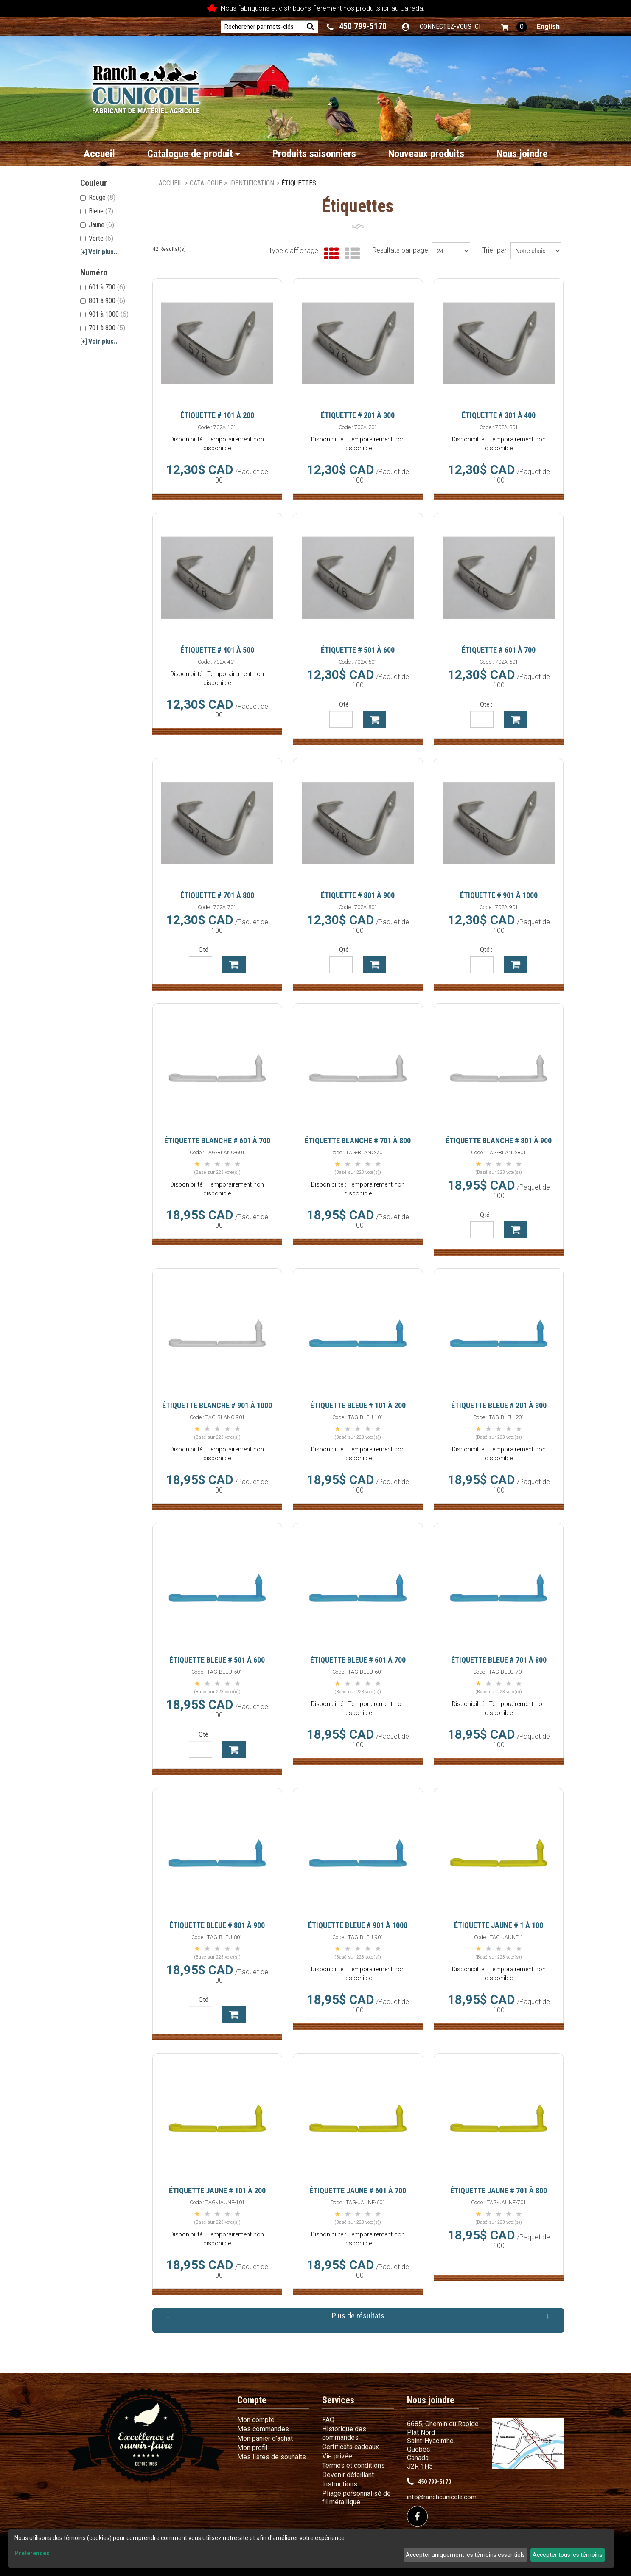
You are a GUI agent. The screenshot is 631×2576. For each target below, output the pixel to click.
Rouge (97, 198)
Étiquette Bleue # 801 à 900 (217, 1925)
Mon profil (252, 2448)
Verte (96, 238)
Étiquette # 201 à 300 (358, 415)
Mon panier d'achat (265, 2438)
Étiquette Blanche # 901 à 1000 (217, 1405)
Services (338, 2400)
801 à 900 (102, 301)
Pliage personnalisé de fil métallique (356, 2497)
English (548, 26)
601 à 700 (102, 287)
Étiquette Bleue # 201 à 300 (499, 1405)
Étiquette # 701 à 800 (217, 895)
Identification (251, 183)
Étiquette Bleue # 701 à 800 (499, 1660)
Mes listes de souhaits (271, 2457)
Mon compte (256, 2420)
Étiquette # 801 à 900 (358, 895)
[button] (514, 27)
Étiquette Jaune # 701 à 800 (498, 2190)
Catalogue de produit (193, 154)
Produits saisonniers (314, 154)
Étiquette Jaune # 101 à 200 (217, 2190)
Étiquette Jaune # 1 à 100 (498, 1925)
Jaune (97, 225)
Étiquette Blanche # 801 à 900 (499, 1140)
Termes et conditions (353, 2465)
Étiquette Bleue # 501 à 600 (217, 1660)
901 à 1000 (104, 314)
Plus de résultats (358, 2315)
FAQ (328, 2420)
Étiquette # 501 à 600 (358, 649)
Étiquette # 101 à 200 (217, 415)
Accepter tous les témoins (568, 2554)
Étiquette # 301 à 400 (499, 415)
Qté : (345, 704)
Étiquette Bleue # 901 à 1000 (357, 1925)
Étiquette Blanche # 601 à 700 (217, 1140)
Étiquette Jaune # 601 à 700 (357, 2190)
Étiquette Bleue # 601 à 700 (358, 1660)
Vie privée (337, 2456)
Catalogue (206, 183)
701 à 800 (102, 328)
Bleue (96, 211)
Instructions (339, 2484)
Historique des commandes (344, 2433)
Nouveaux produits (426, 154)
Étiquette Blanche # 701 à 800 (358, 1140)
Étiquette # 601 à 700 (499, 649)
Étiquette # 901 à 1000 (499, 895)
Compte (251, 2400)
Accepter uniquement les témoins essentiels (465, 2554)
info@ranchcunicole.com (442, 2497)
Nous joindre (522, 154)
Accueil (99, 154)
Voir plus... (99, 252)
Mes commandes (263, 2429)
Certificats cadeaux (350, 2447)
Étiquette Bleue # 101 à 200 (358, 1405)
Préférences (32, 2553)
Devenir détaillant (348, 2475)
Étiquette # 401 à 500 (217, 649)
